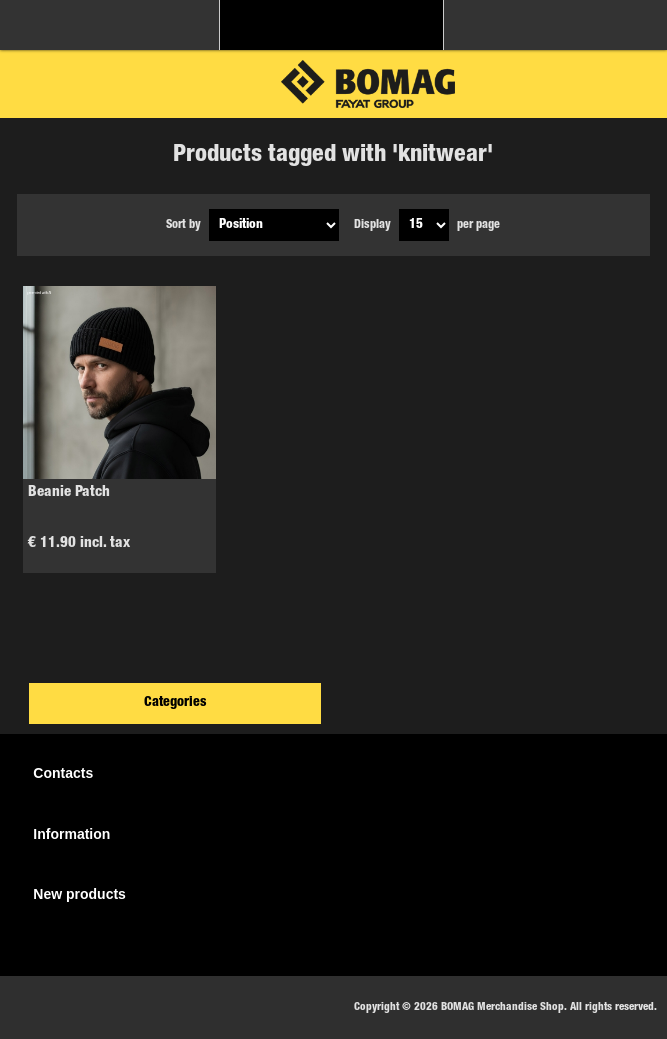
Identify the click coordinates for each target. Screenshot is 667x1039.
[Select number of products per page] (424, 225)
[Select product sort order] (274, 225)
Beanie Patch (69, 492)
